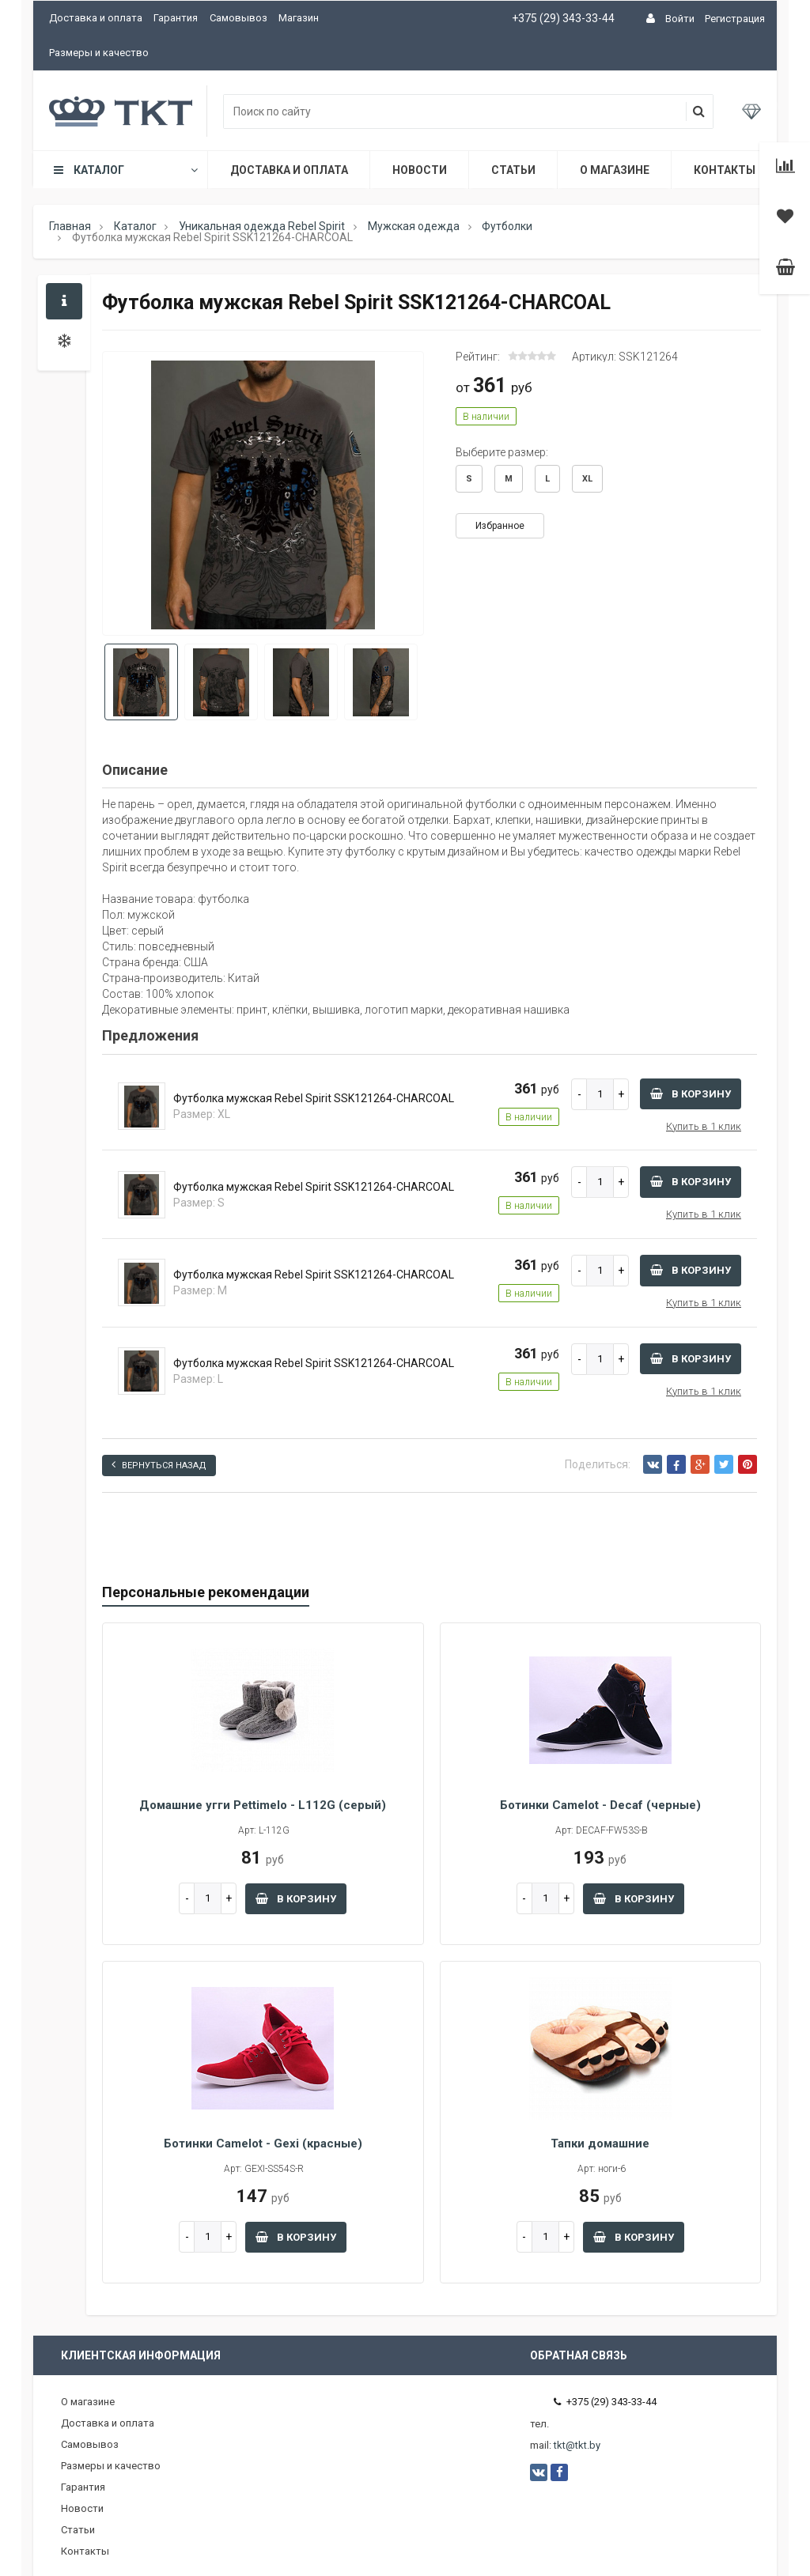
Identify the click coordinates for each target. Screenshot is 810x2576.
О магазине (614, 170)
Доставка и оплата (95, 18)
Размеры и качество (99, 53)
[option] (263, 494)
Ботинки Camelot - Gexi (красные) (263, 2143)
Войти (680, 19)
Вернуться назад (159, 1465)
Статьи (513, 170)
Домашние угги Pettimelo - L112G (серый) (262, 1805)
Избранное (499, 525)
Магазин (298, 18)
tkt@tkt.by (577, 2445)
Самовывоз (238, 18)
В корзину (690, 1094)
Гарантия (175, 18)
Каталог (124, 170)
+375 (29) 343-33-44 (563, 18)
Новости (419, 170)
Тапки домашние (600, 2143)
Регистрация (735, 19)
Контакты (724, 170)
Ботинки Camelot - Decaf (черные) (600, 1805)
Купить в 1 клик (703, 1126)
